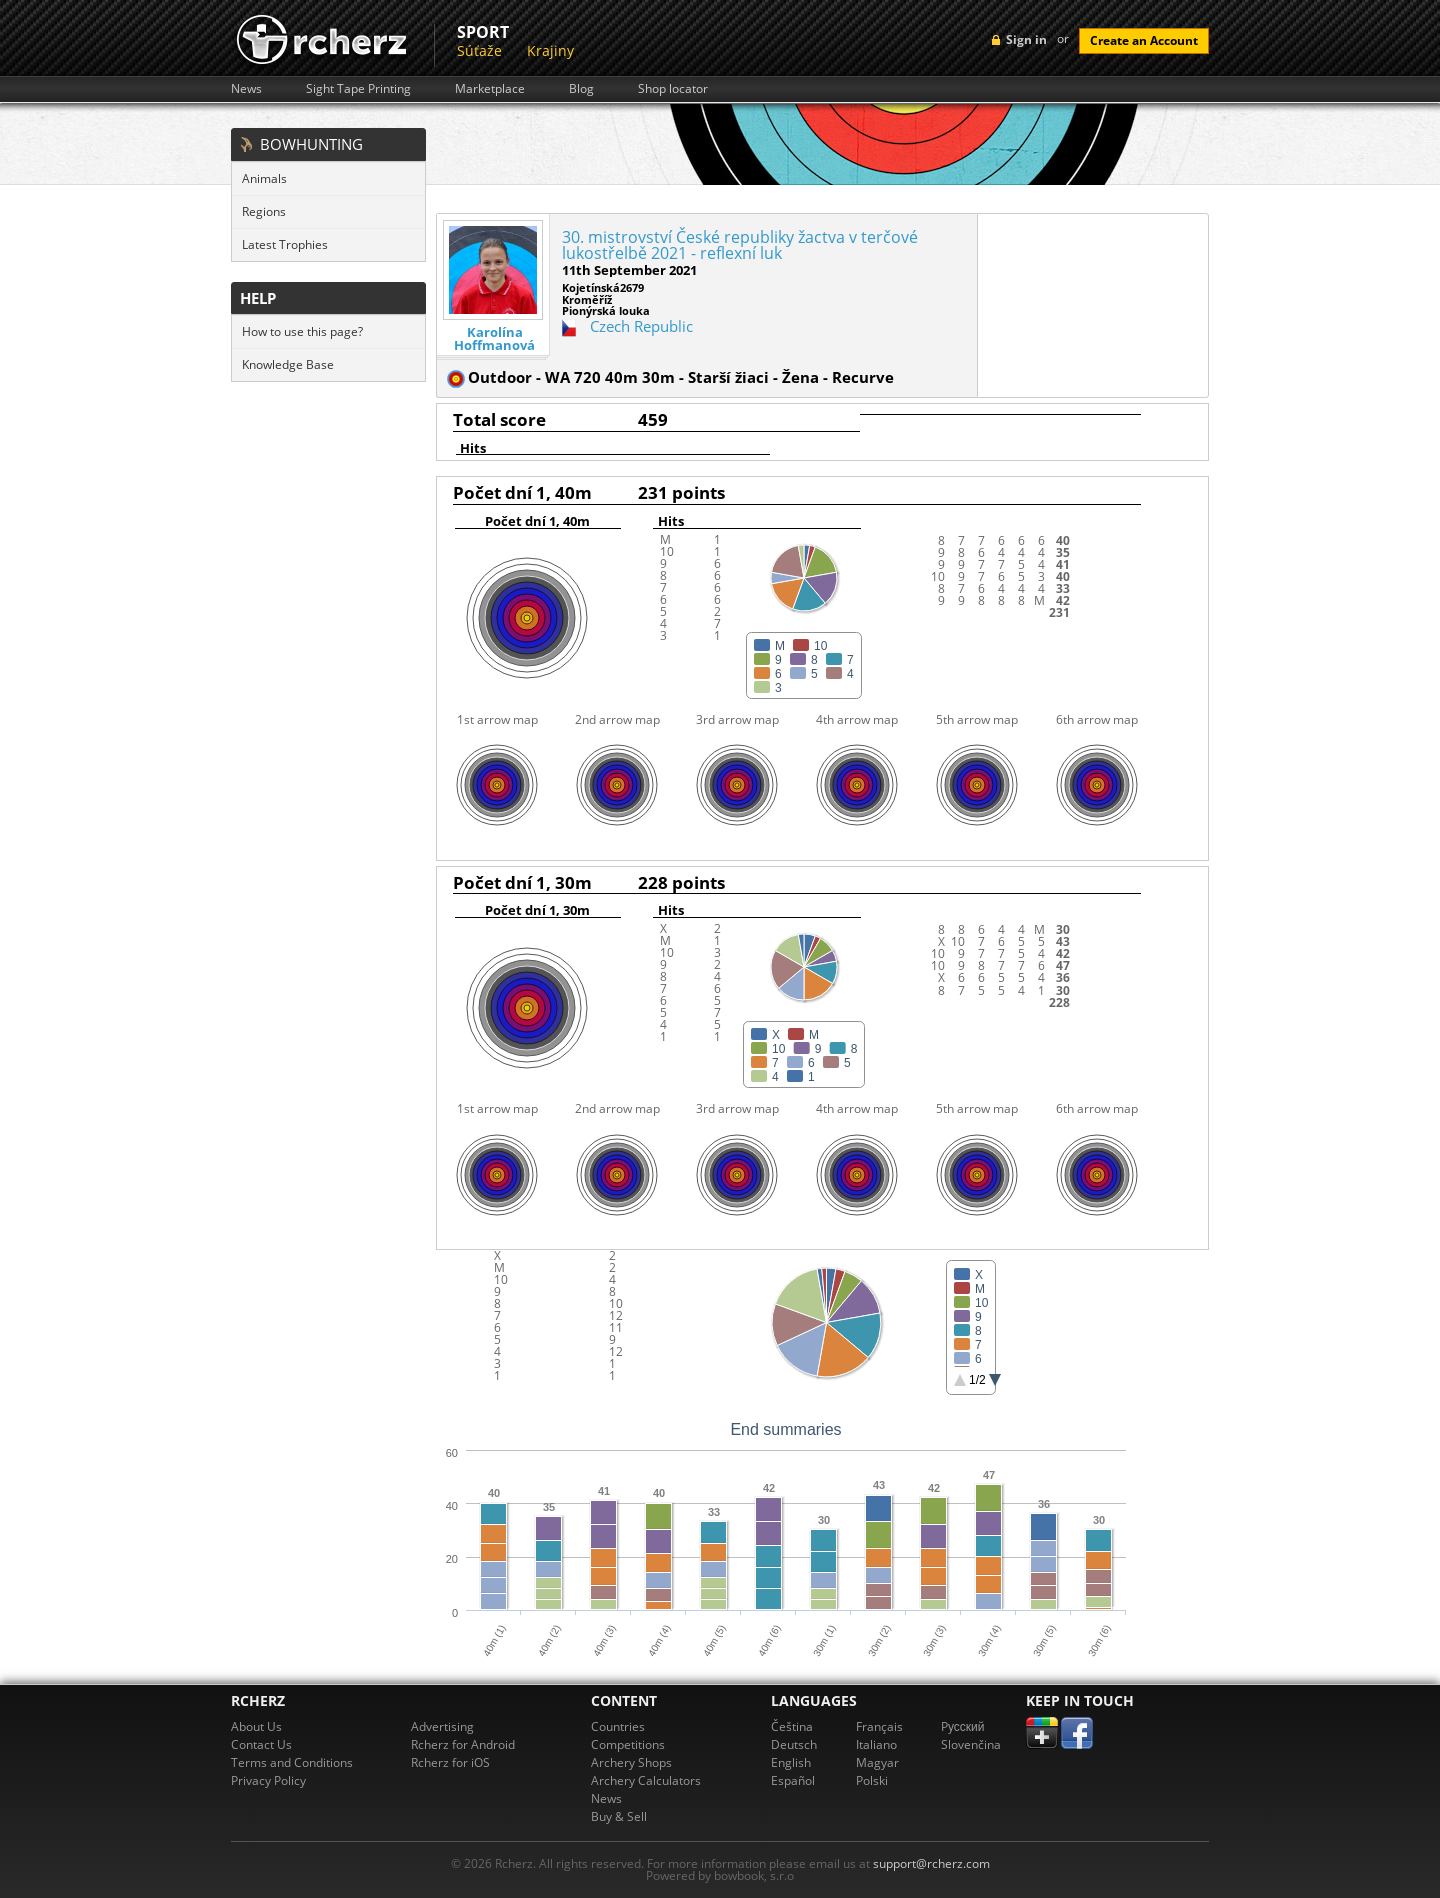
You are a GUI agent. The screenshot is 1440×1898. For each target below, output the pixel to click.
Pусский (963, 1726)
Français (879, 1726)
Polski (872, 1780)
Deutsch (794, 1744)
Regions (264, 211)
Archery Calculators (646, 1780)
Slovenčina (971, 1744)
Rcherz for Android (463, 1744)
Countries (618, 1726)
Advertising (442, 1726)
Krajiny (550, 50)
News (246, 89)
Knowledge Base (288, 364)
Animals (264, 178)
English (791, 1762)
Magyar (877, 1762)
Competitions (628, 1744)
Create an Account (1144, 40)
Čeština (792, 1726)
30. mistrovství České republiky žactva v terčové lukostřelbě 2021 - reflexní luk (740, 245)
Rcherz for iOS (450, 1762)
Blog (581, 89)
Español (793, 1780)
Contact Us (261, 1744)
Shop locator (673, 89)
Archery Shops (631, 1762)
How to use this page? (302, 331)
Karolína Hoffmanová (494, 339)
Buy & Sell (619, 1816)
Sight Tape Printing (358, 89)
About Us (256, 1726)
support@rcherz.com (931, 1863)
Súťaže (479, 50)
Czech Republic (641, 326)
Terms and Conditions (292, 1762)
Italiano (876, 1744)
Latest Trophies (285, 244)
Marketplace (490, 89)
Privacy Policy (268, 1780)
